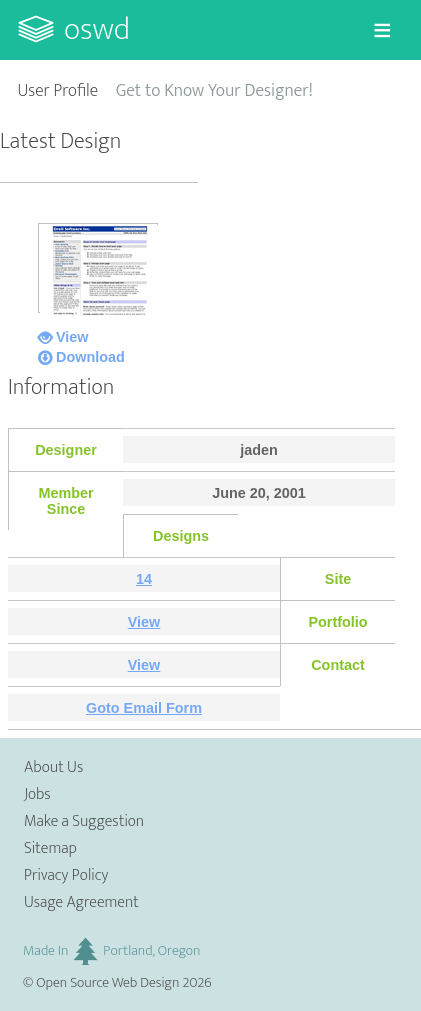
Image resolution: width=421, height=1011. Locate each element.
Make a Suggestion (84, 821)
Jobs (37, 794)
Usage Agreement (81, 902)
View (72, 337)
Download (90, 357)
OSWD (97, 29)
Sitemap (50, 848)
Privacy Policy (66, 875)
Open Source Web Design (107, 983)
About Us (53, 767)
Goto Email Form (144, 708)
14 (144, 579)
